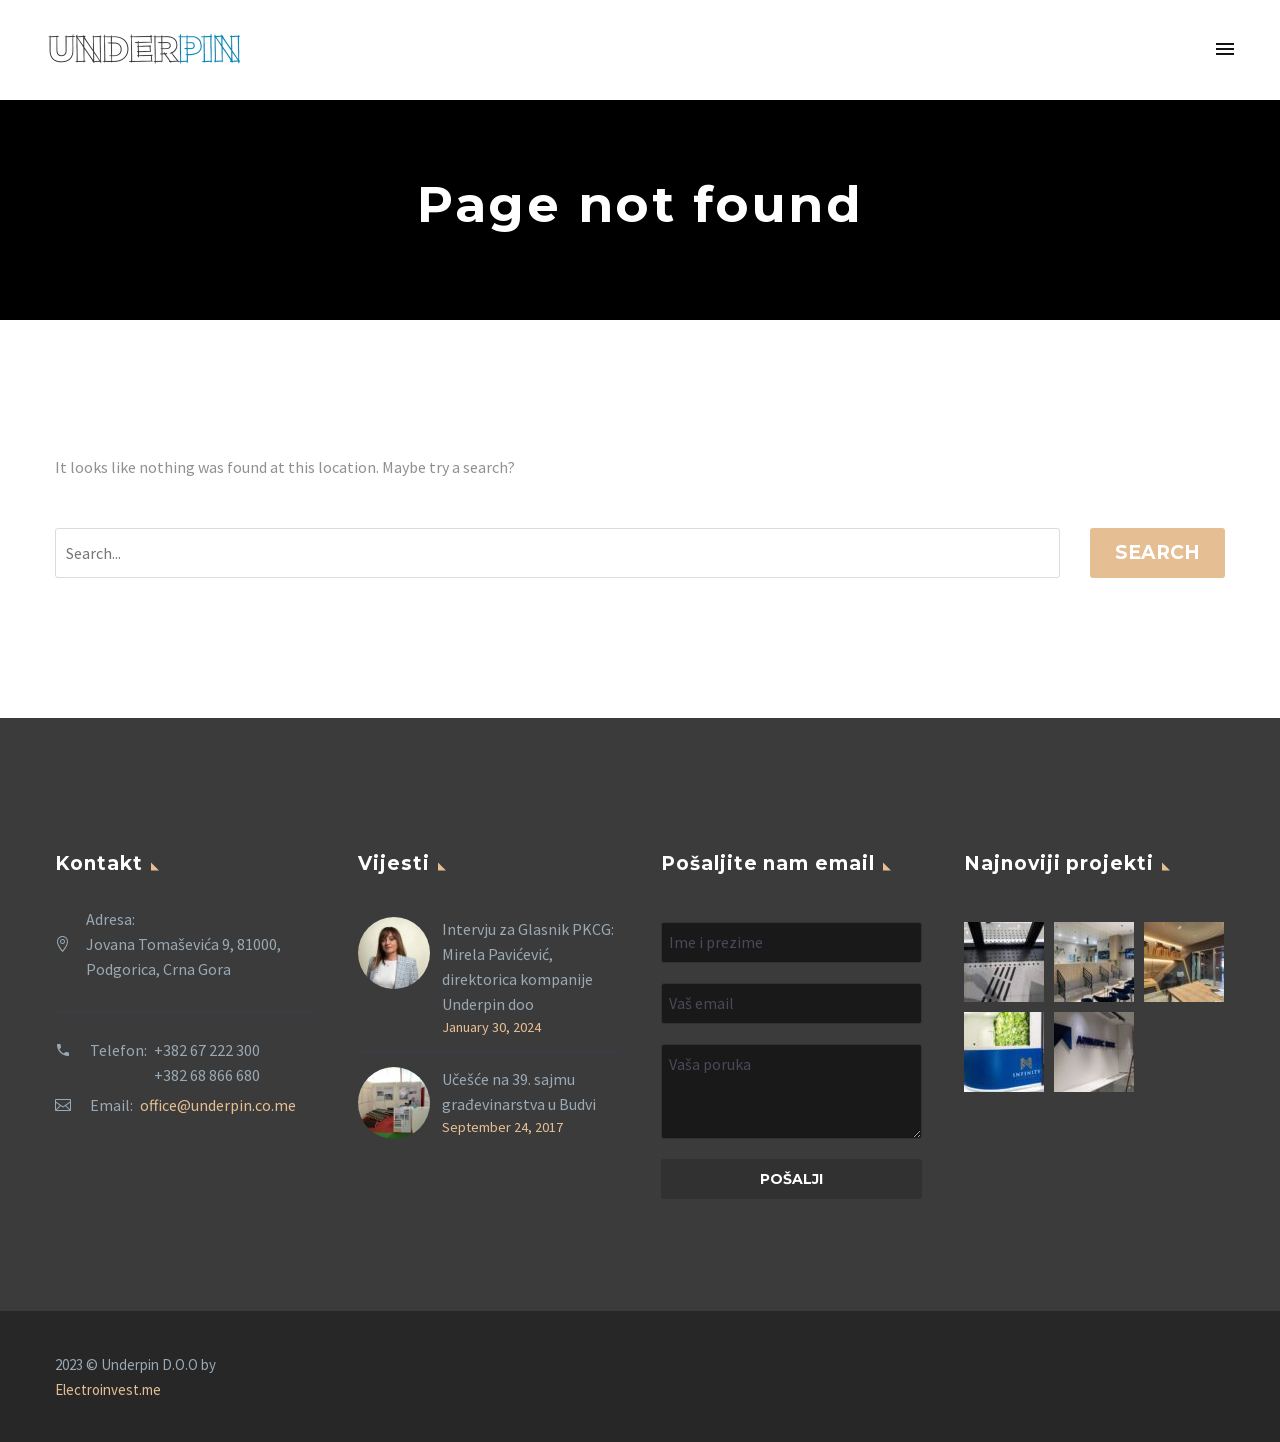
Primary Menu (1225, 49)
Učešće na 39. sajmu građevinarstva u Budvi (519, 1091)
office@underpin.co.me (218, 1105)
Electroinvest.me (108, 1389)
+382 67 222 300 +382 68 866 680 (207, 1062)
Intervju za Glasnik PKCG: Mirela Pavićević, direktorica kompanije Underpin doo (528, 966)
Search (1157, 552)
